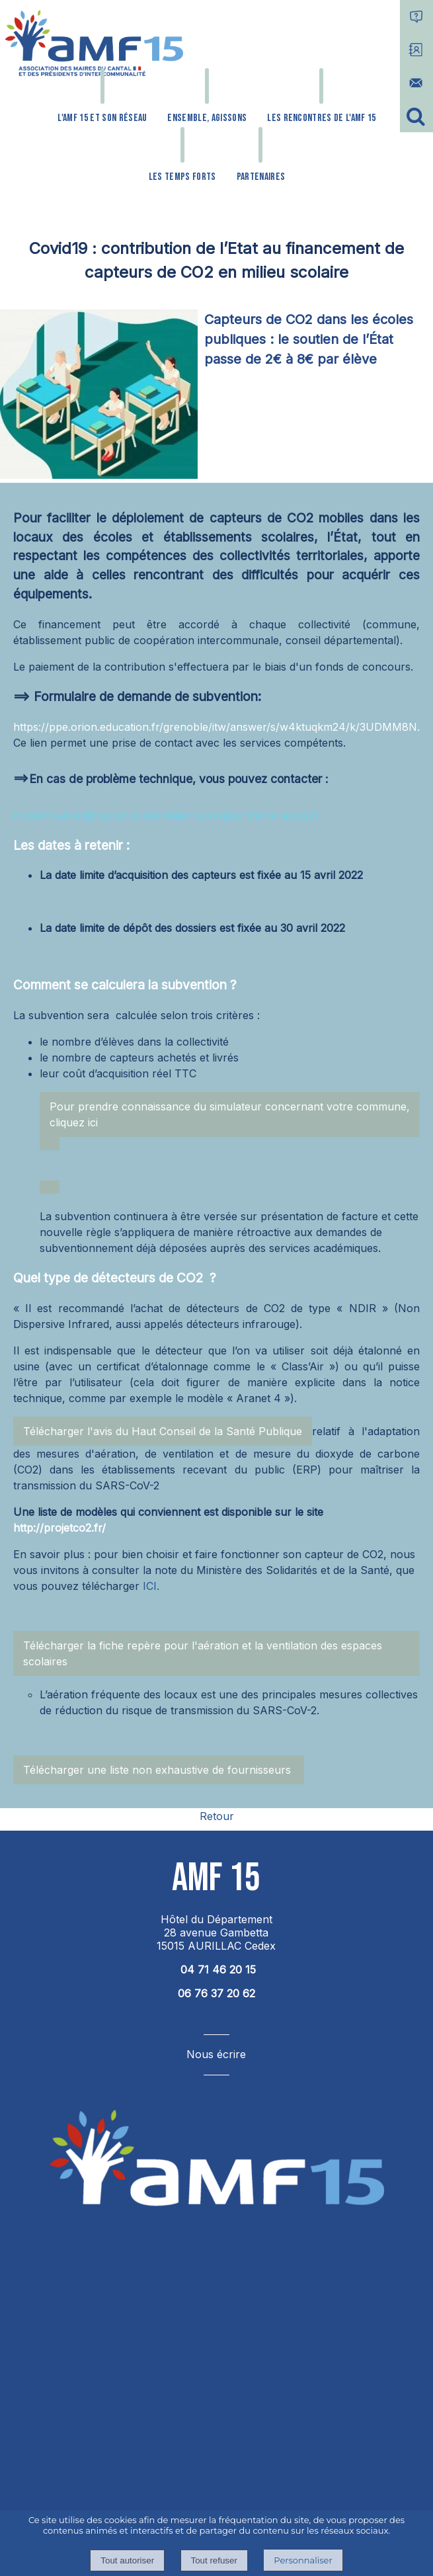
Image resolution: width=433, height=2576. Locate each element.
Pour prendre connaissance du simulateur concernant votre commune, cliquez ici (230, 1114)
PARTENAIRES (261, 177)
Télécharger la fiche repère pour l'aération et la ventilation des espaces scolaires (202, 1653)
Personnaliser (303, 2560)
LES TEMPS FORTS (182, 177)
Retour (217, 1816)
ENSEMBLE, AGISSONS (207, 118)
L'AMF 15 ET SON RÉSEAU (102, 118)
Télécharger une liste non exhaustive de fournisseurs (158, 1769)
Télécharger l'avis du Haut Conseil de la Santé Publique (162, 1431)
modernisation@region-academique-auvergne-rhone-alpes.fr (166, 814)
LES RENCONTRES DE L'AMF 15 (321, 118)
